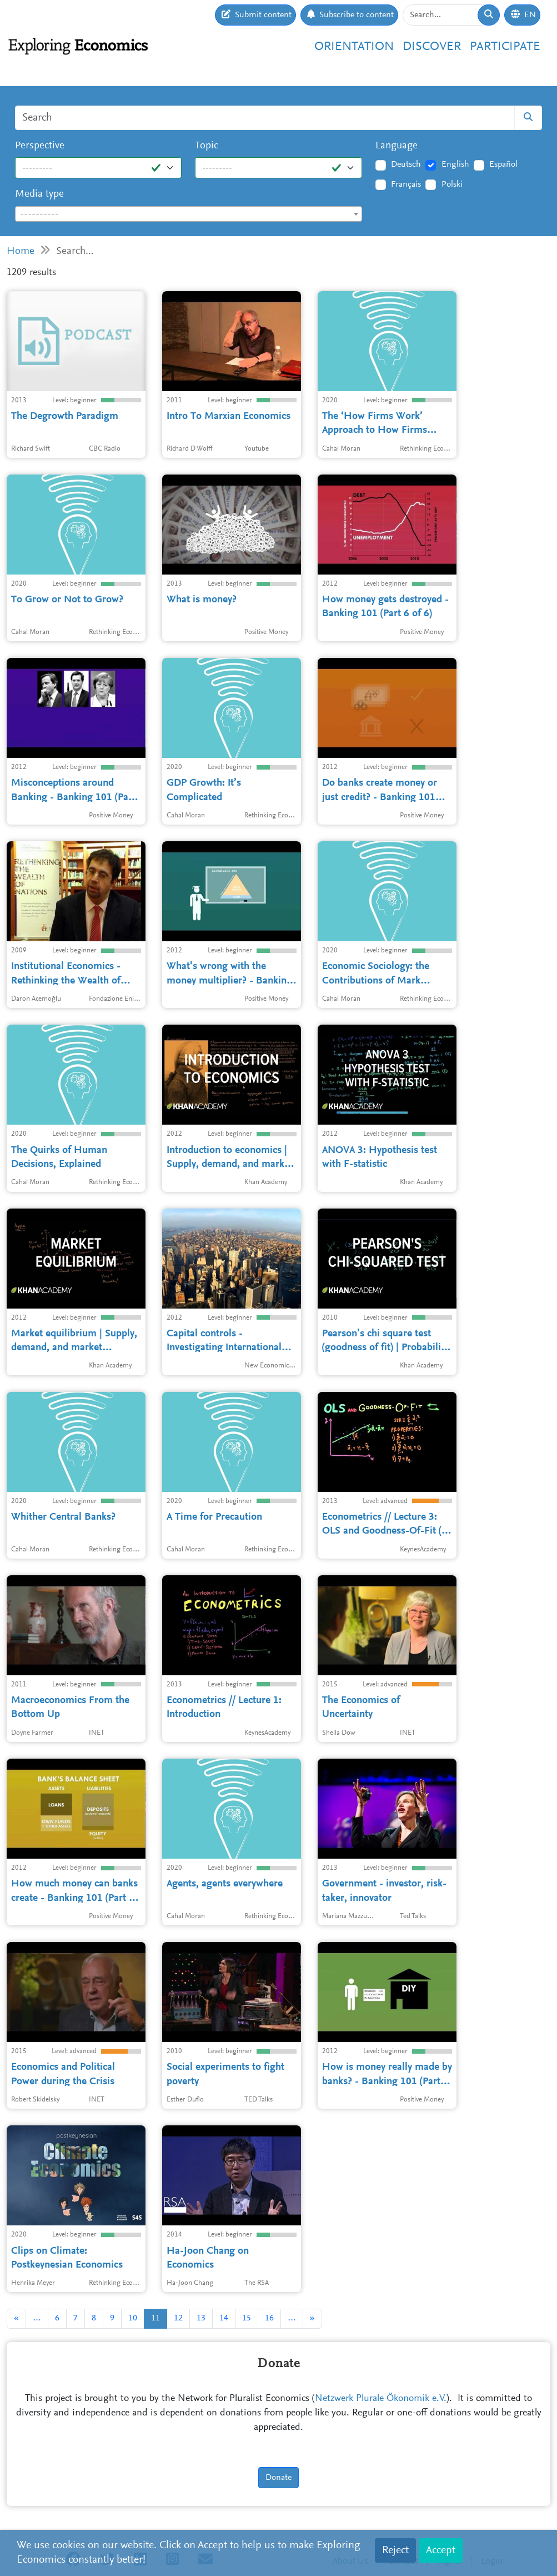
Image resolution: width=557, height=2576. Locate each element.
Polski (452, 184)
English (455, 164)
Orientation (354, 47)
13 (201, 2318)
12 (178, 2318)
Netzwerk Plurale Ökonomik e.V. (380, 2399)
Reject (395, 2550)
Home (20, 251)
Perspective (39, 146)
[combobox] (188, 214)
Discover (432, 47)
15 (246, 2318)
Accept (440, 2550)
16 (269, 2318)
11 (155, 2318)
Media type (39, 194)
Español (503, 164)
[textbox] (189, 214)
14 (223, 2318)
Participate (505, 47)
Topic (206, 146)
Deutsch (406, 164)
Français (406, 184)
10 (132, 2318)
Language (396, 146)
